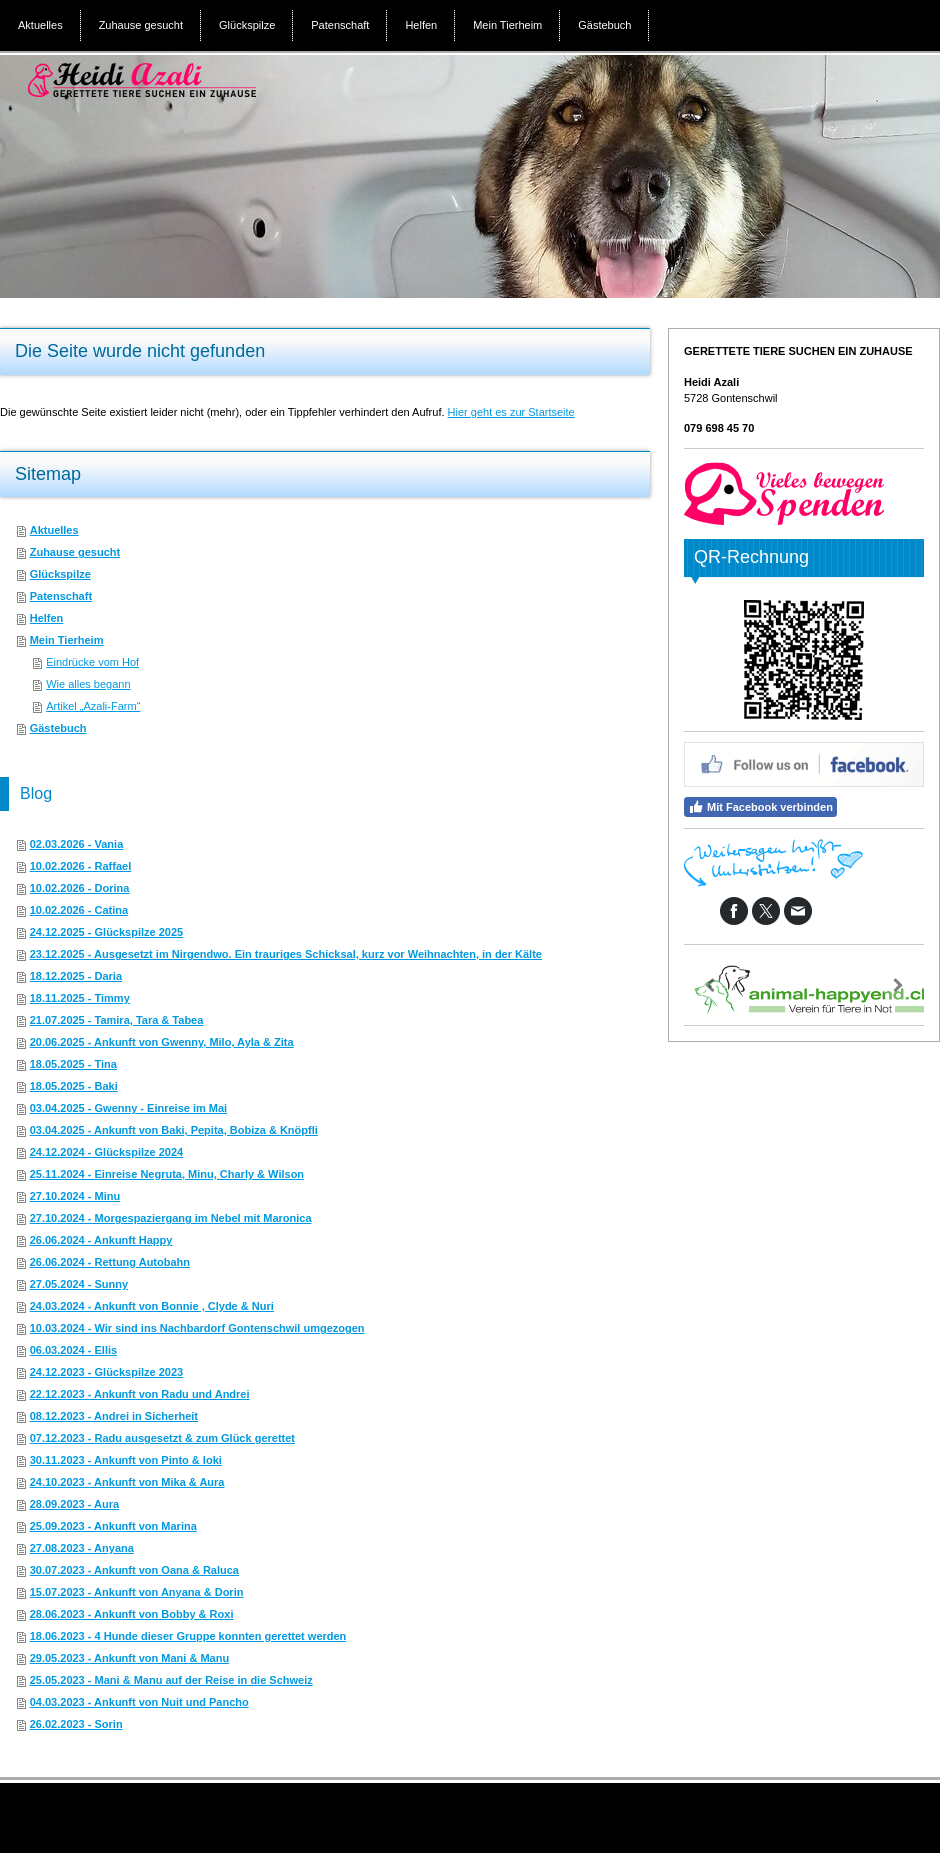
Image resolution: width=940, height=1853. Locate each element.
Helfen (47, 618)
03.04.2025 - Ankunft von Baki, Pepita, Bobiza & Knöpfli (174, 1130)
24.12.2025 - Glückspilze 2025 (107, 932)
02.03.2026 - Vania (77, 844)
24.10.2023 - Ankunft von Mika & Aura (127, 1482)
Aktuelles (54, 530)
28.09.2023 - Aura (74, 1504)
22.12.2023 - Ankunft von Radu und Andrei (140, 1394)
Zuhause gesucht (75, 552)
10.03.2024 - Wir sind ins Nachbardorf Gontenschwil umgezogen (197, 1328)
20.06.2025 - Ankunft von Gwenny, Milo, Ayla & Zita (162, 1042)
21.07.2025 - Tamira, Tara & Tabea (117, 1020)
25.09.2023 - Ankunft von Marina (113, 1526)
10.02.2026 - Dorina (80, 888)
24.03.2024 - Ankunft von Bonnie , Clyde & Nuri (152, 1306)
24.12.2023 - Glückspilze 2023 (107, 1372)
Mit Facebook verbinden (760, 807)
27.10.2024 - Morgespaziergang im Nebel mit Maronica (171, 1218)
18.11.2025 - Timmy (80, 998)
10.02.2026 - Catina (79, 910)
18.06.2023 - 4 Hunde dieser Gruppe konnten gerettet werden (188, 1636)
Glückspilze (60, 574)
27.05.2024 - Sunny (79, 1284)
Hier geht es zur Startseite (511, 412)
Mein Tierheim (67, 640)
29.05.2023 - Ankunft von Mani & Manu (129, 1658)
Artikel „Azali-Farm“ (93, 706)
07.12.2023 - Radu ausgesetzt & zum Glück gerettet (162, 1438)
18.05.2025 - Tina (73, 1064)
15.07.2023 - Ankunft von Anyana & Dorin (137, 1592)
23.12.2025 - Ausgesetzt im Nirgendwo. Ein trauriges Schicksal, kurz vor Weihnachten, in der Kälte (286, 954)
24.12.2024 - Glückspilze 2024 (107, 1152)
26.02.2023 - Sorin (76, 1724)
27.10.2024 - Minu (75, 1196)
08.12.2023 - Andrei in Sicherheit (114, 1416)
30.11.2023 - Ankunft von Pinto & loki (126, 1460)
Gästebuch (58, 728)
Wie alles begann (88, 684)
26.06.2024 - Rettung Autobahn (110, 1262)
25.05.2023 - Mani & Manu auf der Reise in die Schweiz (171, 1680)
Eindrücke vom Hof (92, 662)
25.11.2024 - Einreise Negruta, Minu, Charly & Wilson (167, 1174)
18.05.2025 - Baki (74, 1086)
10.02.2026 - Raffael (81, 866)
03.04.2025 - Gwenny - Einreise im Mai (128, 1108)
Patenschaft (61, 596)
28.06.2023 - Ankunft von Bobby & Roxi (132, 1614)
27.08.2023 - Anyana (82, 1548)
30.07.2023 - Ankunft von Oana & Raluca (134, 1570)
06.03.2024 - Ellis (73, 1350)
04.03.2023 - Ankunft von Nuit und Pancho (139, 1702)
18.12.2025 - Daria (76, 976)
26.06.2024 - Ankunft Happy (101, 1240)
